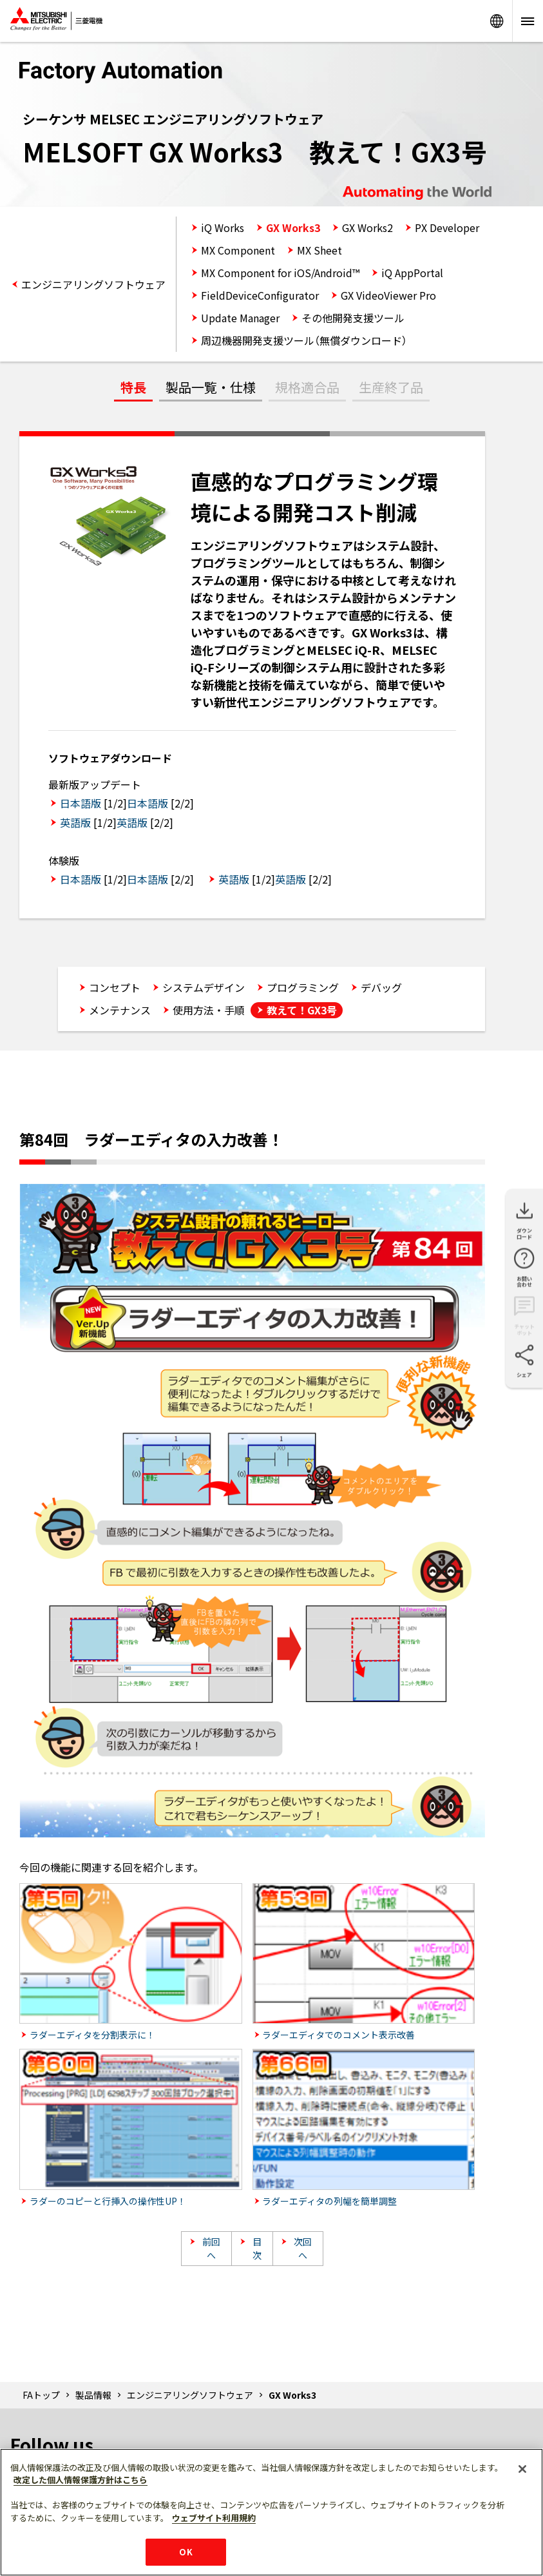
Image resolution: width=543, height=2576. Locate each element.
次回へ (303, 2248)
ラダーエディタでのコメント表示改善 (338, 2034)
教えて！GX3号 (302, 1010)
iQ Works (222, 227)
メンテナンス (120, 1010)
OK (185, 2552)
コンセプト (114, 987)
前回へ (211, 2248)
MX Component (238, 250)
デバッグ (381, 987)
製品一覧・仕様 (211, 387)
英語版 (75, 822)
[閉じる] (522, 2469)
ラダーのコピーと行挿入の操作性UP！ (108, 2200)
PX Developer (447, 227)
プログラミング (303, 987)
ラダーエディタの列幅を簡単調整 (329, 2200)
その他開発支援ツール (353, 317)
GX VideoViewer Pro (388, 295)
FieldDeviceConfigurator (260, 295)
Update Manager (240, 317)
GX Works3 (293, 227)
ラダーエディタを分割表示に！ (92, 2034)
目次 (257, 2248)
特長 (133, 387)
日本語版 (80, 803)
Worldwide (496, 21)
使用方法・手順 (209, 1010)
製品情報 (93, 2394)
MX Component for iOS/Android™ (280, 272)
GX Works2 (367, 227)
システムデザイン (203, 987)
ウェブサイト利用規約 (214, 2518)
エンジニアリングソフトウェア (93, 284)
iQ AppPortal (412, 272)
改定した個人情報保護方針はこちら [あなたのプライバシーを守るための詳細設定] (81, 2480)
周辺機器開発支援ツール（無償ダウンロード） (304, 340)
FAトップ (41, 2394)
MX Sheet (319, 250)
